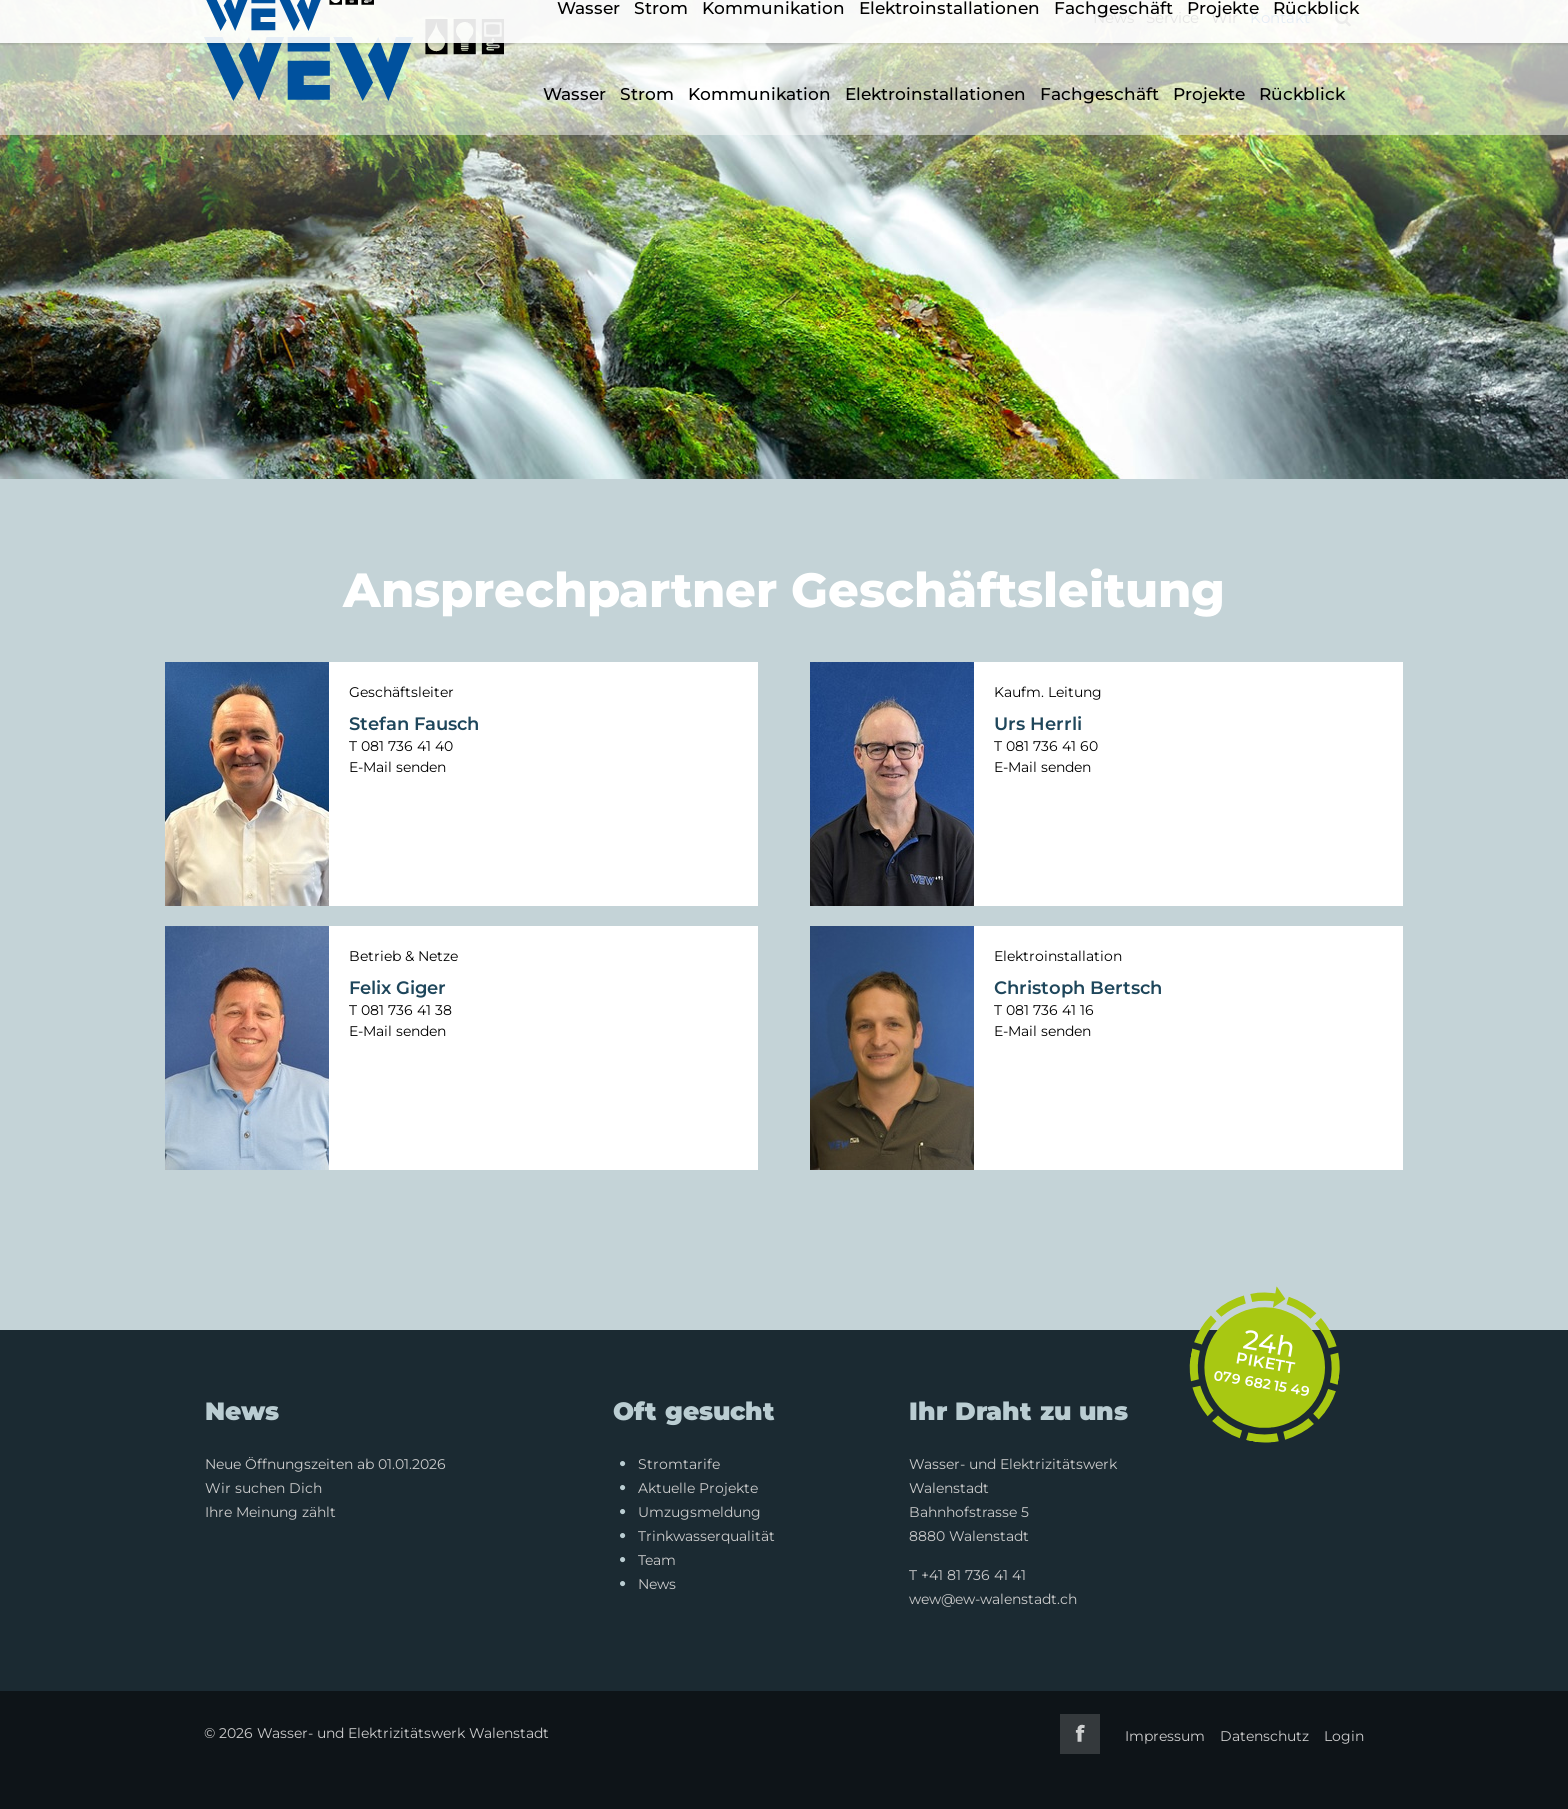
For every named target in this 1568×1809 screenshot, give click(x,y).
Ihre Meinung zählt (270, 1512)
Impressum (1165, 1736)
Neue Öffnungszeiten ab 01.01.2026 (325, 1464)
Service (1172, 17)
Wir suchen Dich (263, 1488)
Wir (1224, 17)
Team (657, 1560)
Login (1344, 1736)
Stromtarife (679, 1464)
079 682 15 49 (1262, 1383)
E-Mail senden (397, 767)
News (1113, 17)
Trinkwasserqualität (706, 1536)
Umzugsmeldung (699, 1512)
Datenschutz (1264, 1736)
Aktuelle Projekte (698, 1488)
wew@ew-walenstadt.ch (993, 1599)
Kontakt (1280, 17)
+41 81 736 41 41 (973, 1575)
